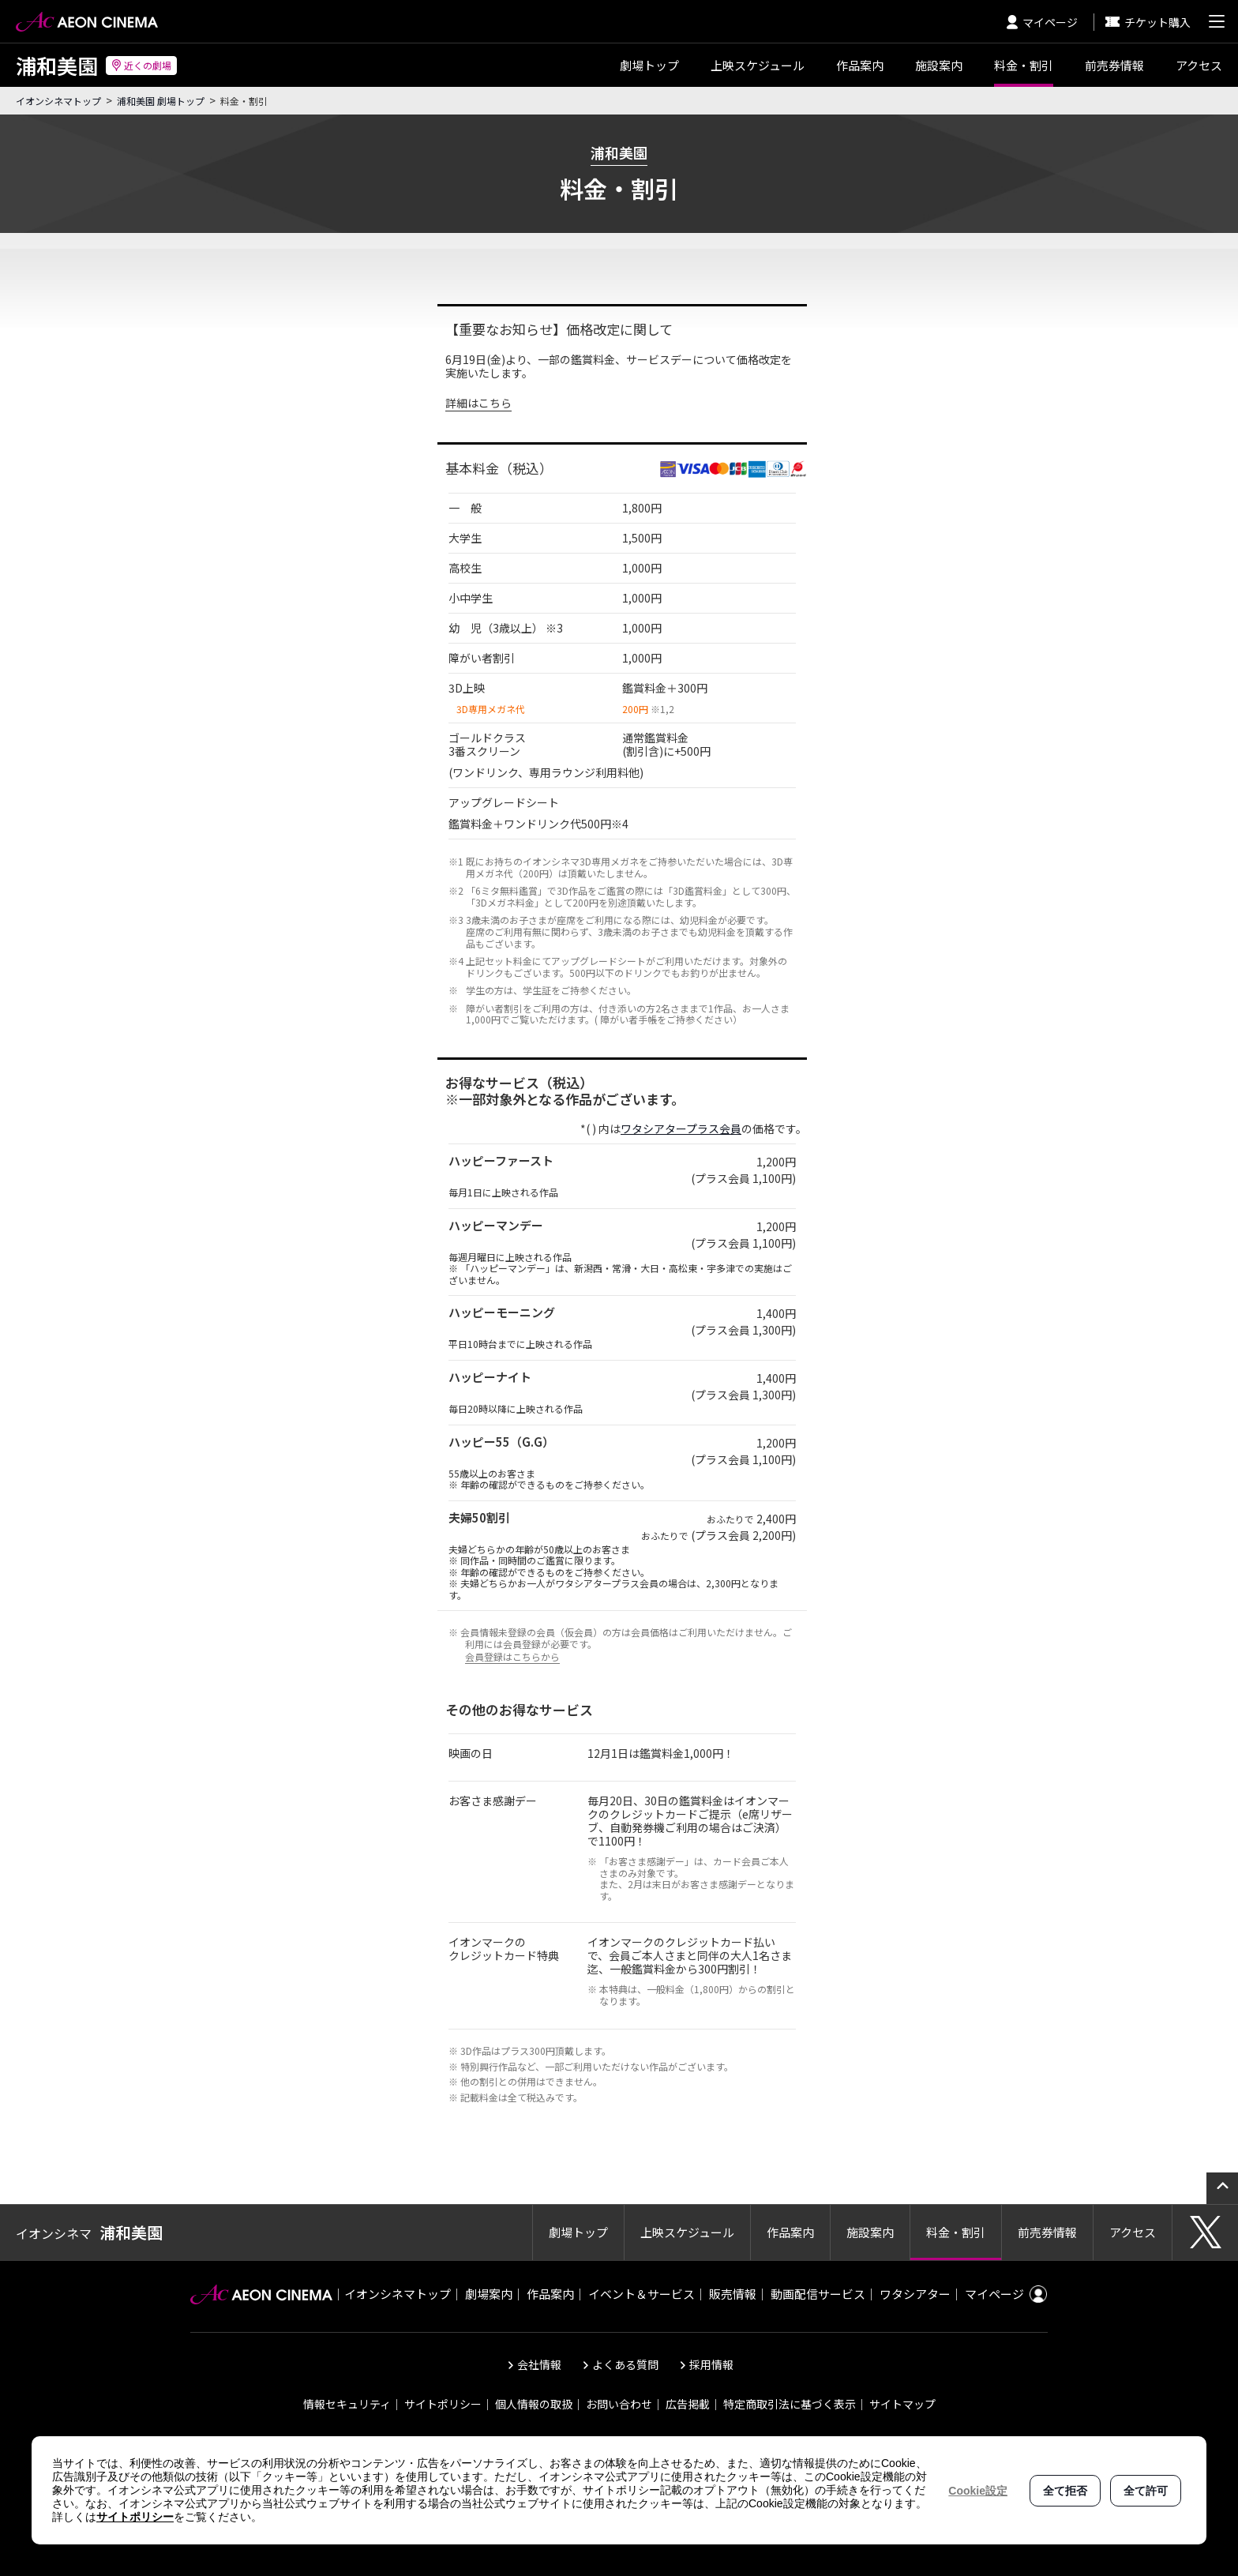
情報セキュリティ (347, 2404)
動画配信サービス (818, 2293)
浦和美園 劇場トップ (160, 100)
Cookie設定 (977, 2490)
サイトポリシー (443, 2404)
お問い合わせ (619, 2404)
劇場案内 (488, 2293)
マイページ (1042, 22)
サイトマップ (902, 2404)
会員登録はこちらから (512, 1656)
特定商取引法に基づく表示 (789, 2404)
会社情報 (539, 2364)
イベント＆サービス (641, 2293)
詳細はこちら (478, 403)
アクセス (1199, 65)
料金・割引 (1023, 65)
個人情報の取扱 (533, 2404)
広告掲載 (688, 2404)
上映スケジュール (687, 2232)
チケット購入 (1148, 22)
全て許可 (1146, 2490)
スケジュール (758, 65)
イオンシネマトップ (58, 100)
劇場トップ (649, 65)
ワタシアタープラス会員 (681, 1128)
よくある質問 (625, 2364)
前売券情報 (1114, 65)
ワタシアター (915, 2293)
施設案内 (938, 65)
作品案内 (859, 65)
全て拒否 (1065, 2490)
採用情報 (711, 2364)
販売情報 (732, 2293)
